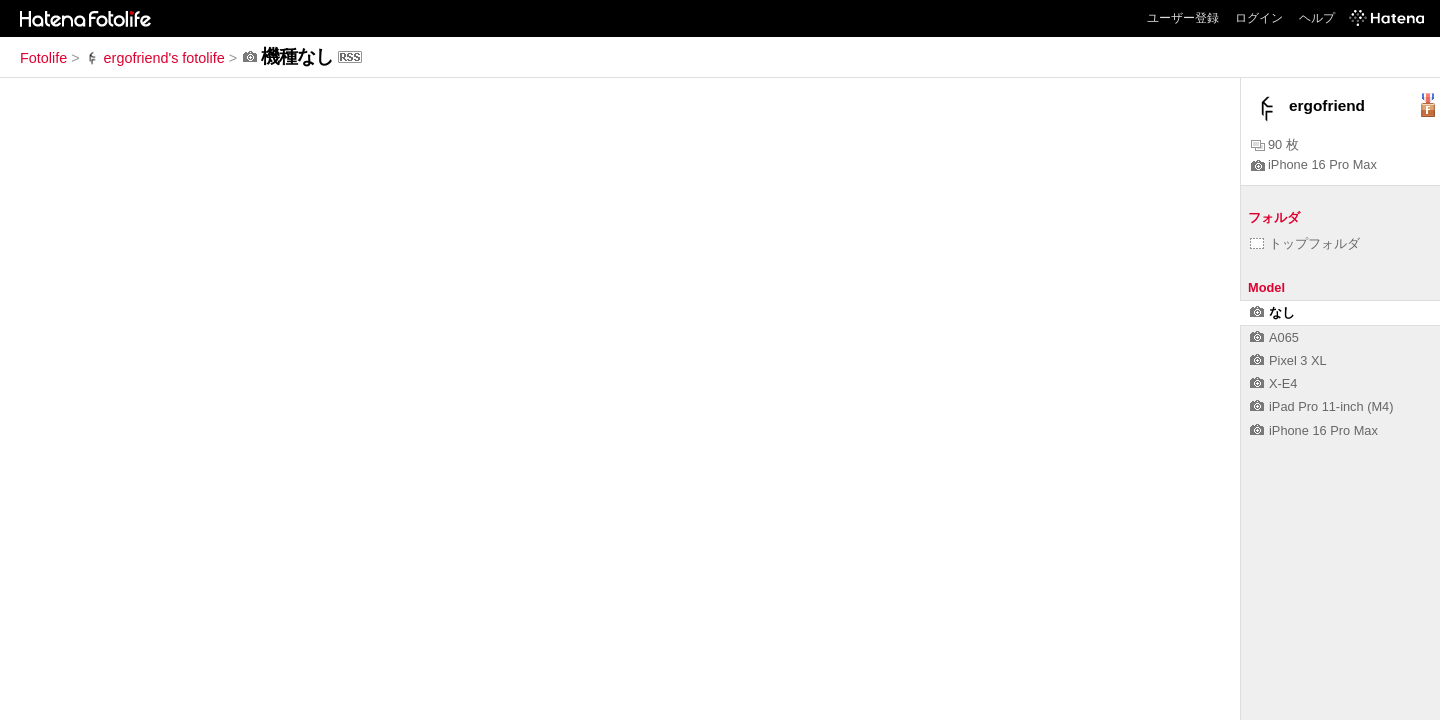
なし (1272, 312)
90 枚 (1275, 144)
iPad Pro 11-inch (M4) (1321, 406)
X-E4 (1273, 383)
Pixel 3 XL (1288, 360)
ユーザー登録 (1183, 18)
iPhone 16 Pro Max (1314, 164)
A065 (1274, 337)
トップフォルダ (1305, 243)
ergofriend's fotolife (154, 58)
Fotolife (43, 58)
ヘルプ (1317, 18)
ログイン (1259, 18)
